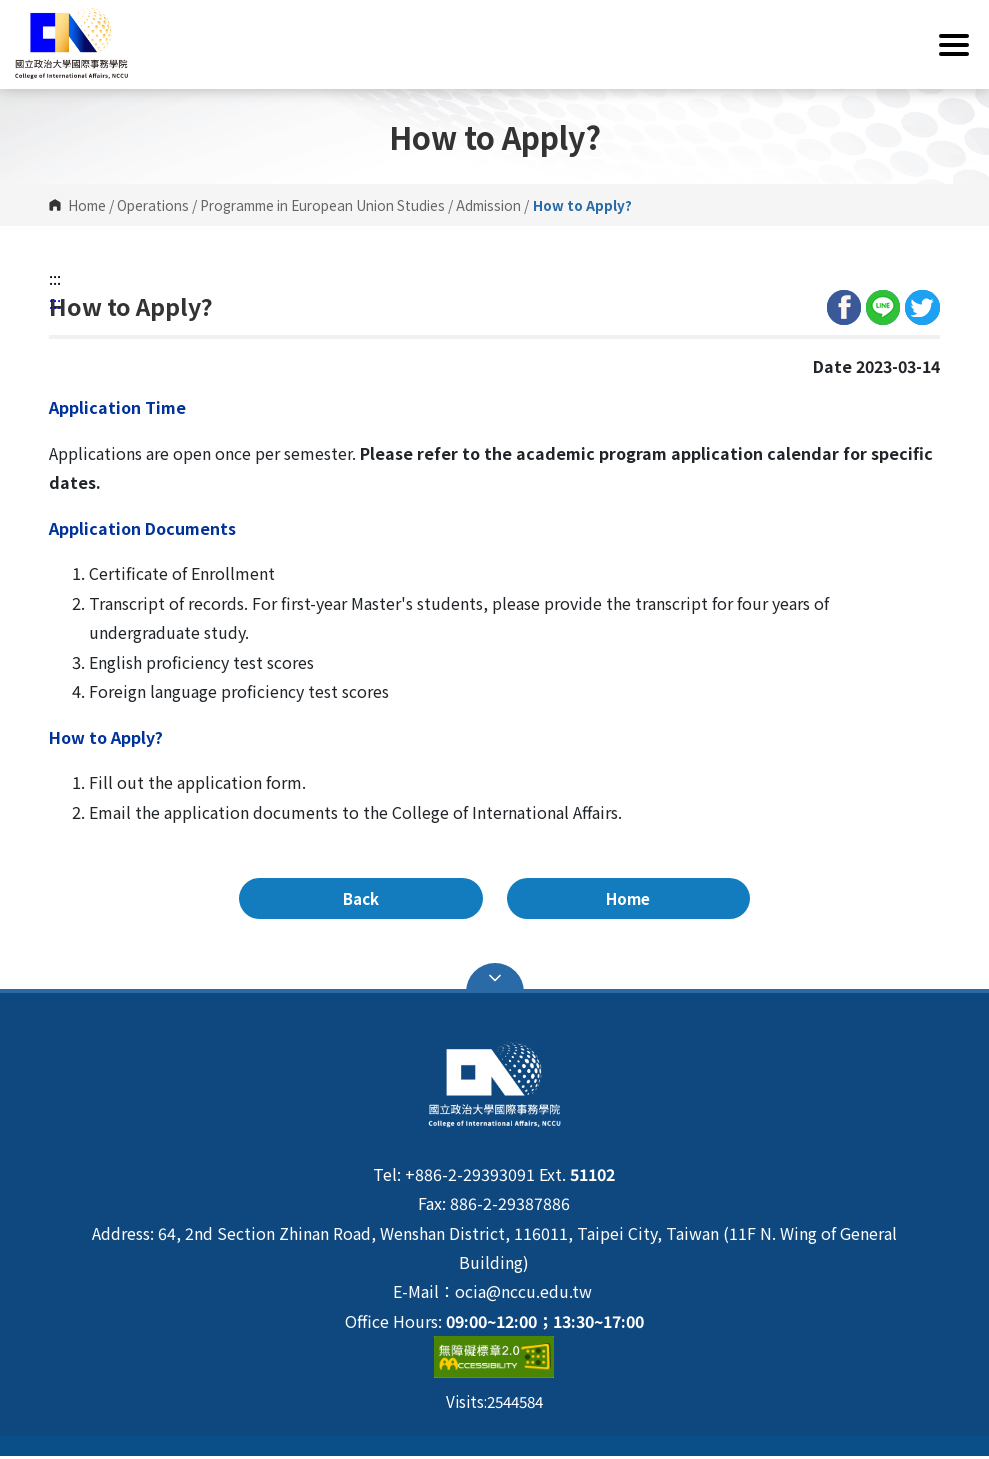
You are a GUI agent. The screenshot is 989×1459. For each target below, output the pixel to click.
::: (55, 278)
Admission (488, 205)
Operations (153, 205)
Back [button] (425, 900)
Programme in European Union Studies (322, 205)
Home (87, 205)
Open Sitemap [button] (495, 981)
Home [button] (564, 900)
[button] (494, 44)
